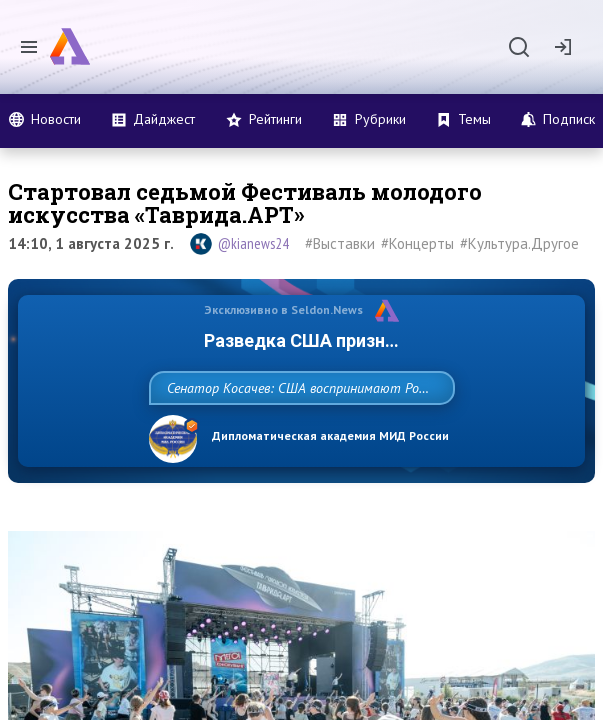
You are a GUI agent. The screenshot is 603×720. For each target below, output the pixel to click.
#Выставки (340, 243)
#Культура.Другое (519, 243)
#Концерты (417, 243)
